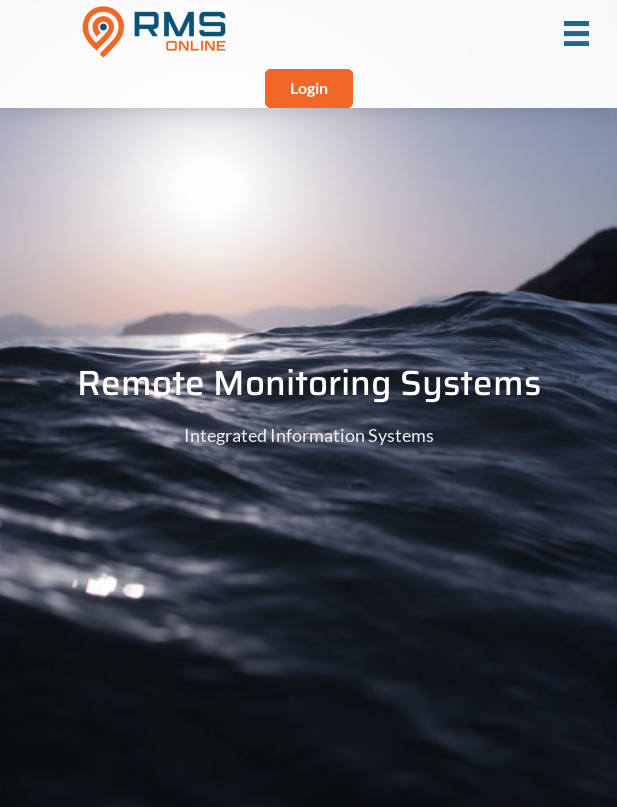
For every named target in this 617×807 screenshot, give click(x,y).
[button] (309, 88)
